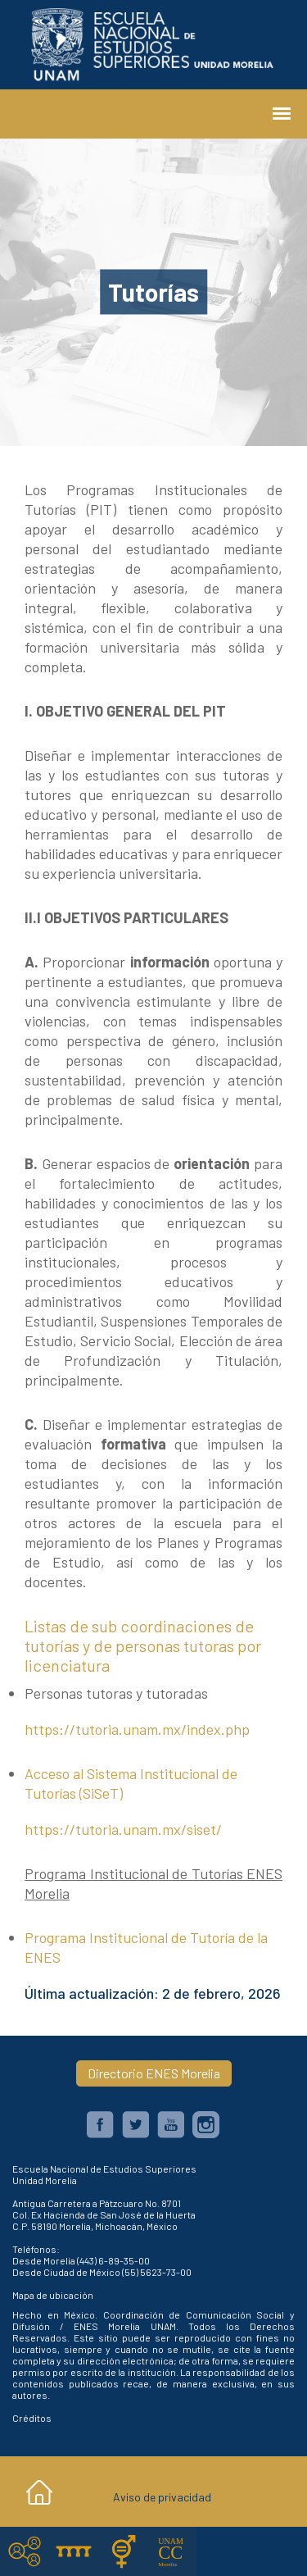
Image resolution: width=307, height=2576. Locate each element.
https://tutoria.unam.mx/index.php (137, 1729)
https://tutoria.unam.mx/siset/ (123, 1829)
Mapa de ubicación (52, 2295)
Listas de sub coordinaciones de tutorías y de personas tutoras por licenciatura (143, 1645)
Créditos (32, 2418)
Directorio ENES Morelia (154, 2073)
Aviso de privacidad (162, 2497)
